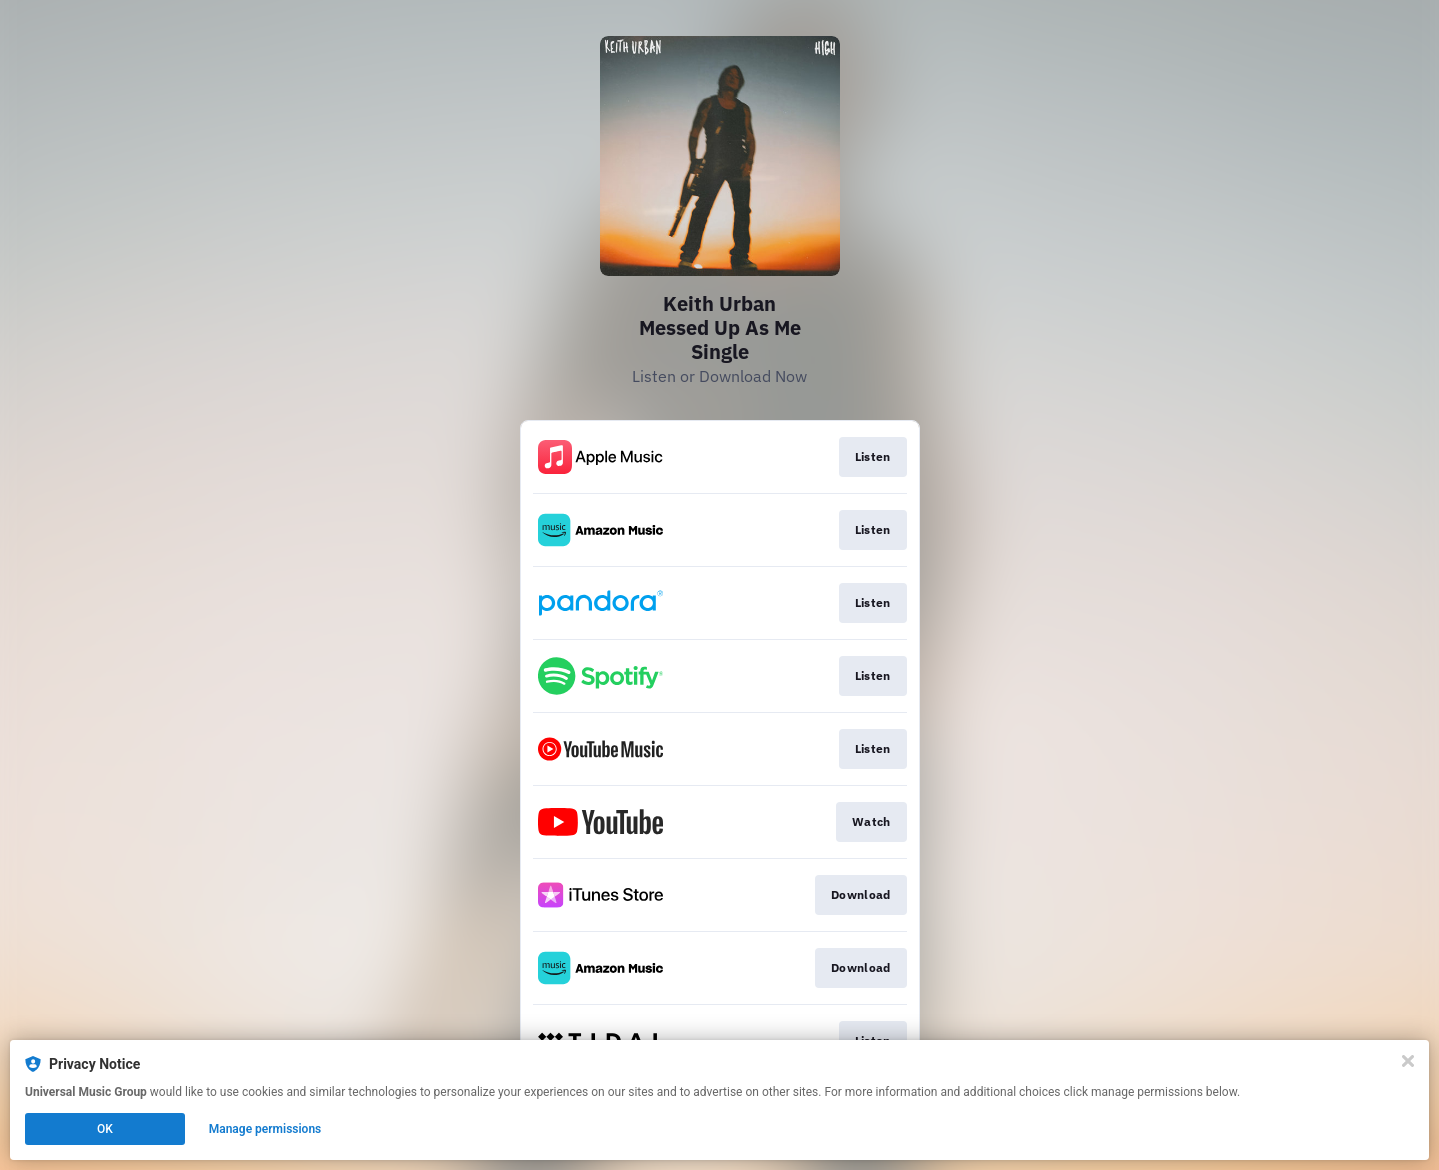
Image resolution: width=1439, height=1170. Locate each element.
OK (105, 1129)
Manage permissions (265, 1129)
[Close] (1408, 1061)
